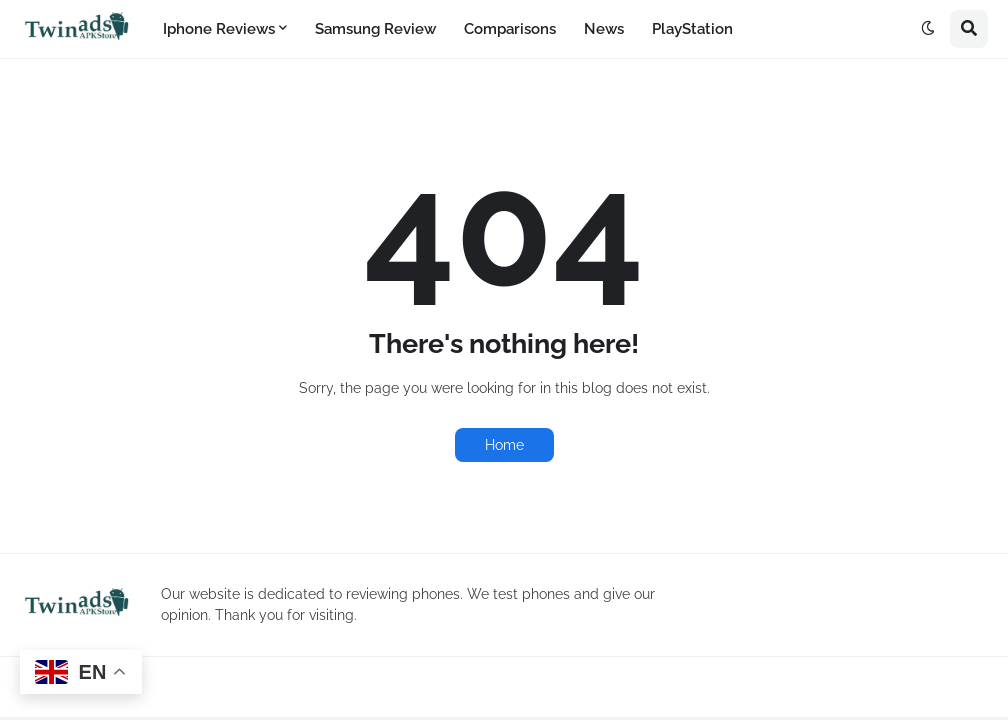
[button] (928, 29)
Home (504, 445)
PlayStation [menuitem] (692, 29)
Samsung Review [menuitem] (375, 29)
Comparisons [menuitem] (510, 29)
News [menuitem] (604, 29)
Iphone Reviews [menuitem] (219, 29)
